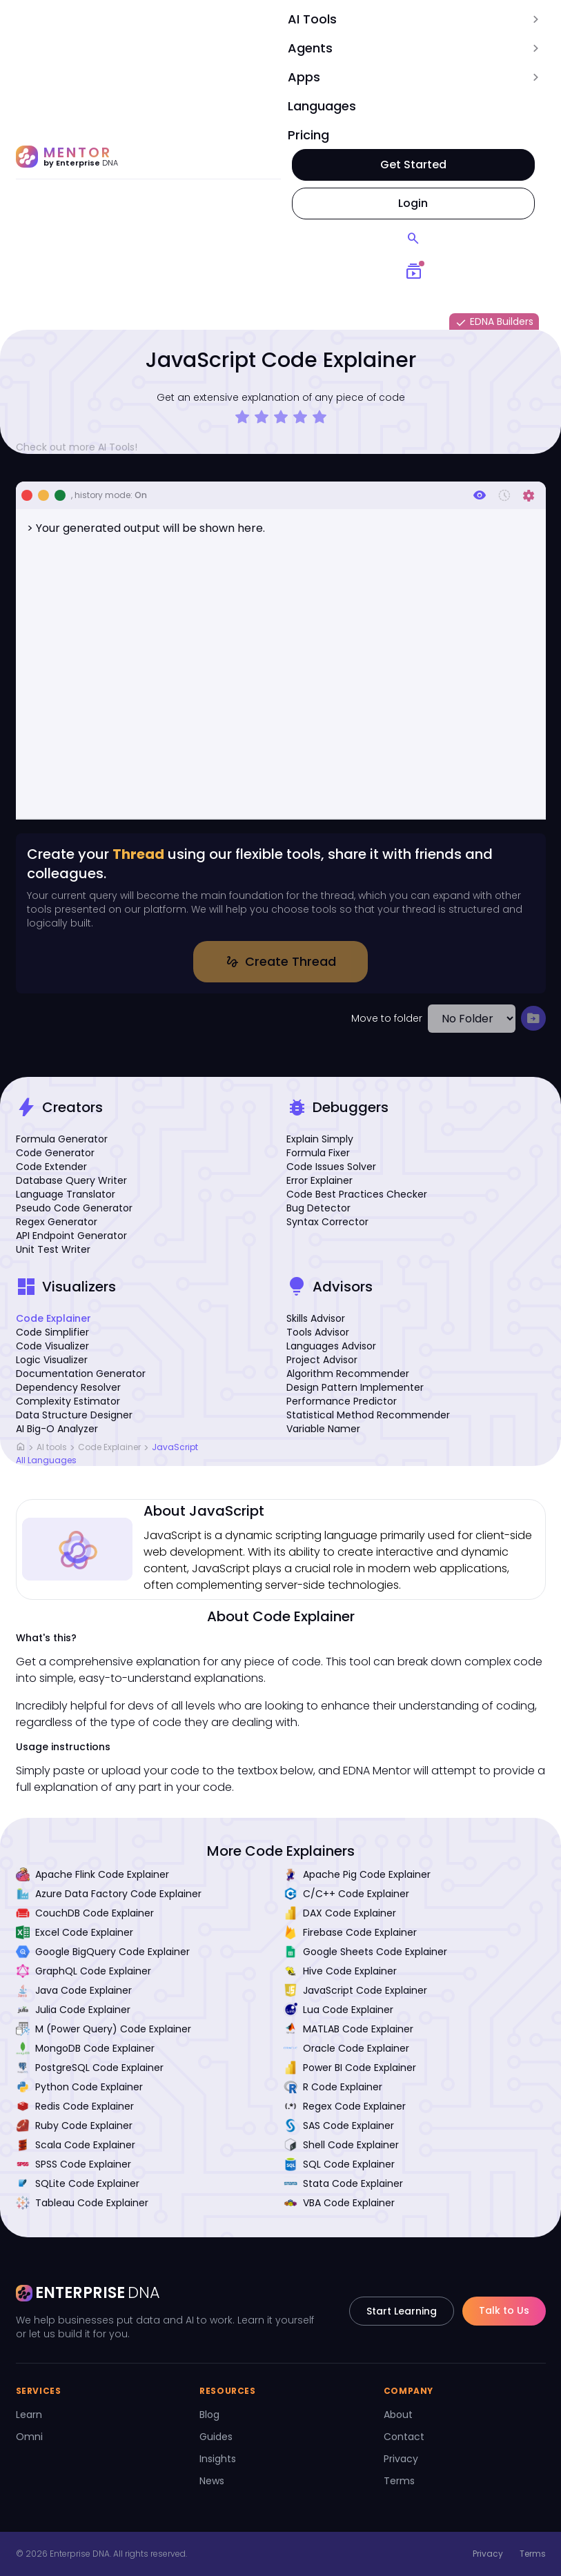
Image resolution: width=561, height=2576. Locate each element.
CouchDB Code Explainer (85, 1913)
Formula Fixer (318, 1153)
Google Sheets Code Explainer (365, 1952)
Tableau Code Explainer (82, 2203)
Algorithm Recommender (347, 1373)
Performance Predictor (341, 1401)
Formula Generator (62, 1139)
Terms (399, 2481)
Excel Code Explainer (74, 1932)
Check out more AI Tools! (82, 447)
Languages (322, 106)
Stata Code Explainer (343, 2183)
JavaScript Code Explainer (355, 1990)
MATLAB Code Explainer (348, 2029)
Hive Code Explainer (340, 1971)
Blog (209, 2414)
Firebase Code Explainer (350, 1932)
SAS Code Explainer (339, 2125)
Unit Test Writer (53, 1249)
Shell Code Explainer (341, 2145)
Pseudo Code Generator (74, 1208)
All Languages (46, 1460)
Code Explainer (53, 1318)
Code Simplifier (52, 1332)
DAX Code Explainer (340, 1913)
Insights (217, 2459)
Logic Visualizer (52, 1360)
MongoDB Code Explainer (85, 2048)
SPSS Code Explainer (73, 2164)
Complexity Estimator (68, 1401)
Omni (29, 2437)
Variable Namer (323, 1429)
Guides (216, 2437)
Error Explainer (319, 1180)
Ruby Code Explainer (74, 2125)
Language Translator (65, 1194)
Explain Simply (319, 1139)
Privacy (401, 2459)
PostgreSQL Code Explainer (90, 2067)
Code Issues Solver (331, 1166)
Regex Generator (56, 1222)
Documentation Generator (81, 1373)
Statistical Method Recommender (368, 1415)
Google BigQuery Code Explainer (103, 1952)
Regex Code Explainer (345, 2106)
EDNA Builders (494, 322)
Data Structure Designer (74, 1415)
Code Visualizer (52, 1346)
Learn (29, 2414)
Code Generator (55, 1153)
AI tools (52, 1448)
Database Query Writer (71, 1180)
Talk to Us (504, 2310)
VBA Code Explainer (339, 2203)
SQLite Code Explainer (77, 2183)
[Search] (413, 238)
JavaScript (175, 1448)
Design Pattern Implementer (355, 1387)
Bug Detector (318, 1208)
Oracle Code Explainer (346, 2048)
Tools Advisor (317, 1332)
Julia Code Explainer (73, 2010)
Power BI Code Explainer (350, 2067)
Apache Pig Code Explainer (357, 1874)
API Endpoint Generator (71, 1235)
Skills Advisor (315, 1318)
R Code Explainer (333, 2087)
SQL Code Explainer (339, 2164)
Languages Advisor (331, 1346)
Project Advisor (321, 1360)
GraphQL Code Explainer (83, 1971)
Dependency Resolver (68, 1387)
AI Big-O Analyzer (57, 1429)
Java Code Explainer (74, 1990)
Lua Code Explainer (338, 2010)
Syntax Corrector (327, 1222)
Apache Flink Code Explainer (92, 1874)
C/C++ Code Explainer (346, 1894)
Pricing (308, 134)
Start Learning (401, 2311)
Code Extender (51, 1166)
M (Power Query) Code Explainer (103, 2029)
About (398, 2414)
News (211, 2481)
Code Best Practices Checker (356, 1194)
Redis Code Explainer (75, 2106)
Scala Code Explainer (75, 2145)
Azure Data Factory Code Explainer (108, 1894)
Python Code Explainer (79, 2087)
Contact (404, 2437)
